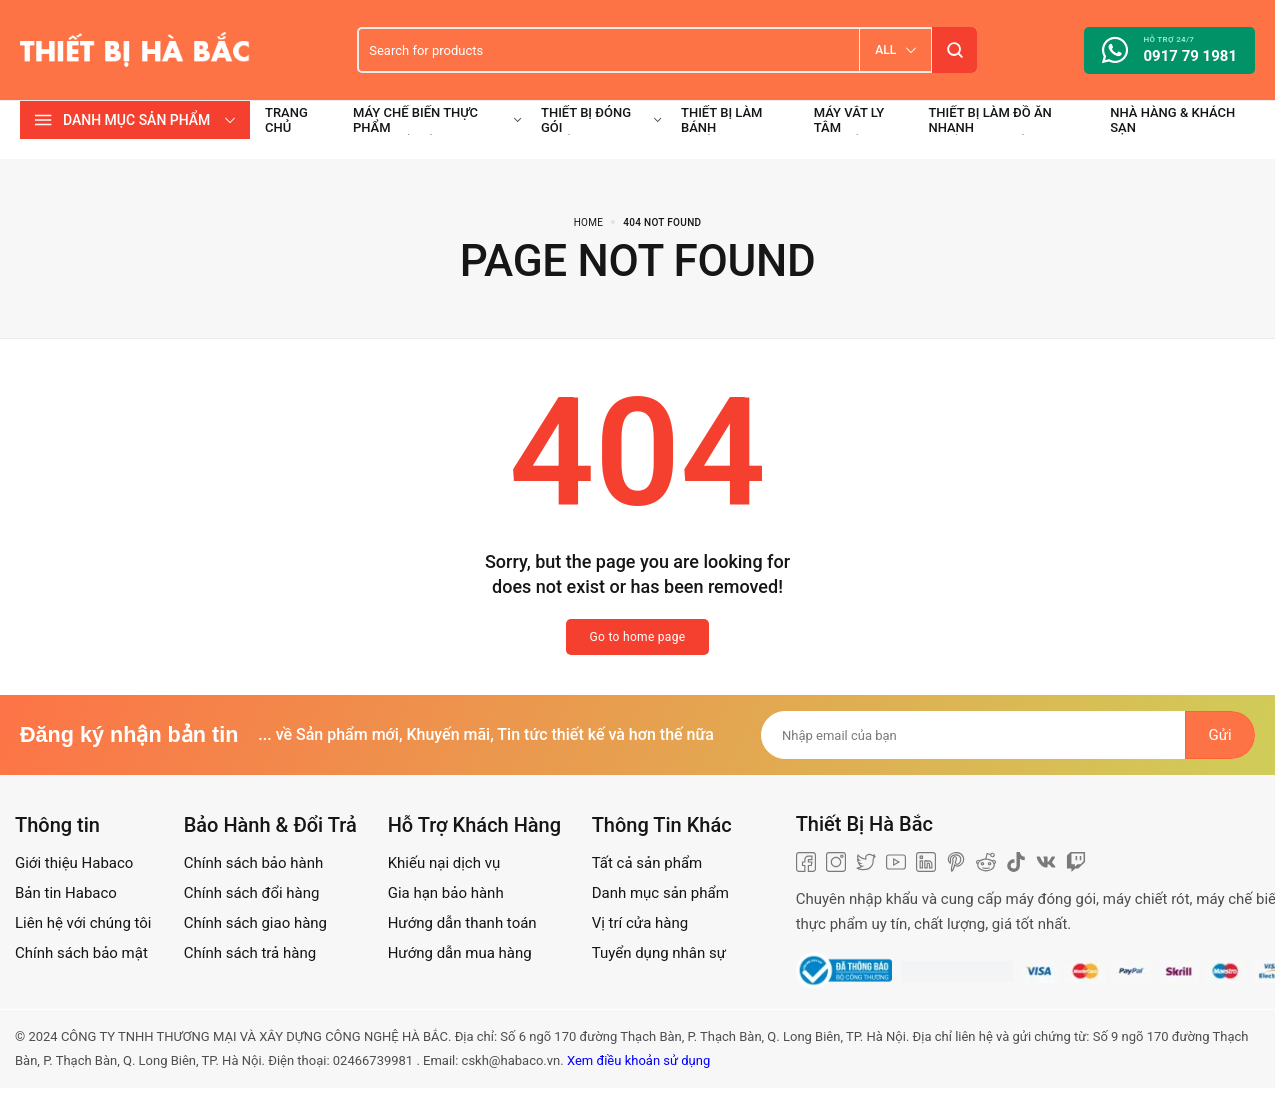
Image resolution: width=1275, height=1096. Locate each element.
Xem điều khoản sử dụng (638, 1060)
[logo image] (135, 49)
